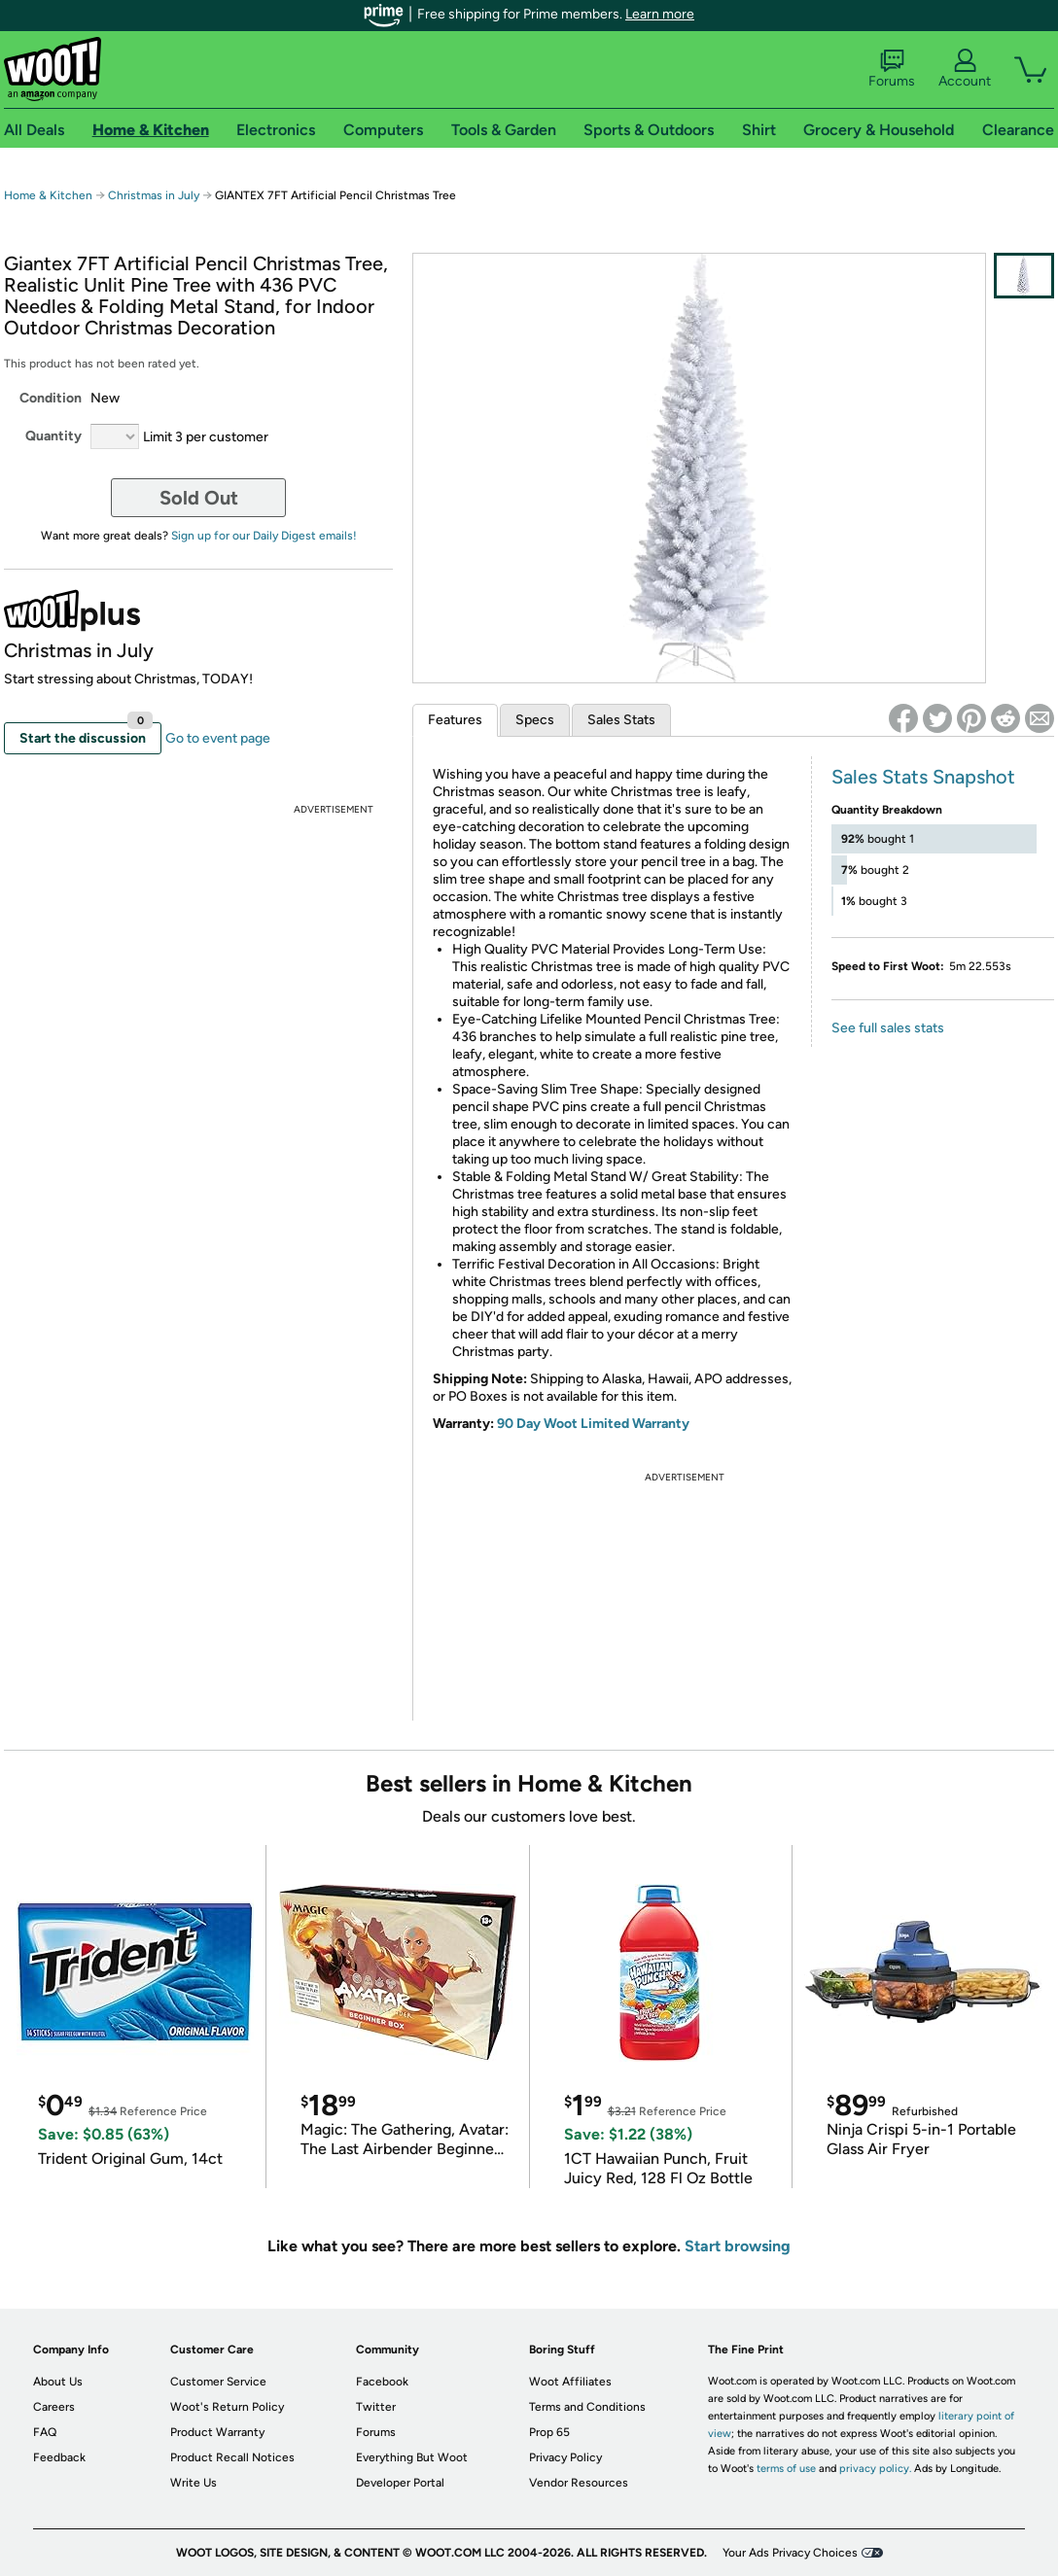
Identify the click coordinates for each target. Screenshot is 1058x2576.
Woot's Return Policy (227, 2407)
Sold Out (198, 497)
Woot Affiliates (570, 2381)
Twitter (376, 2407)
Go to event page (217, 738)
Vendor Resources (578, 2482)
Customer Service (218, 2381)
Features (455, 720)
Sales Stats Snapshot (923, 776)
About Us (58, 2381)
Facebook (382, 2381)
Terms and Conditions (587, 2407)
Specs (534, 720)
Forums (891, 69)
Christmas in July (153, 195)
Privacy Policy (565, 2457)
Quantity (53, 436)
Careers (54, 2407)
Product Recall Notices (232, 2457)
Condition (50, 398)
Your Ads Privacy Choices (790, 2552)
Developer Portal (400, 2482)
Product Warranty (217, 2432)
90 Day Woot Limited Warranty (593, 1423)
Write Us (193, 2482)
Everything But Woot (412, 2457)
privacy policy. (875, 2468)
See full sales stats (887, 1028)
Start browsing (738, 2246)
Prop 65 (549, 2432)
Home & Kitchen (48, 195)
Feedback (59, 2457)
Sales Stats (621, 720)
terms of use (786, 2468)
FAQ (44, 2432)
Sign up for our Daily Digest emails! (264, 535)
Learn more (659, 14)
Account (964, 69)
